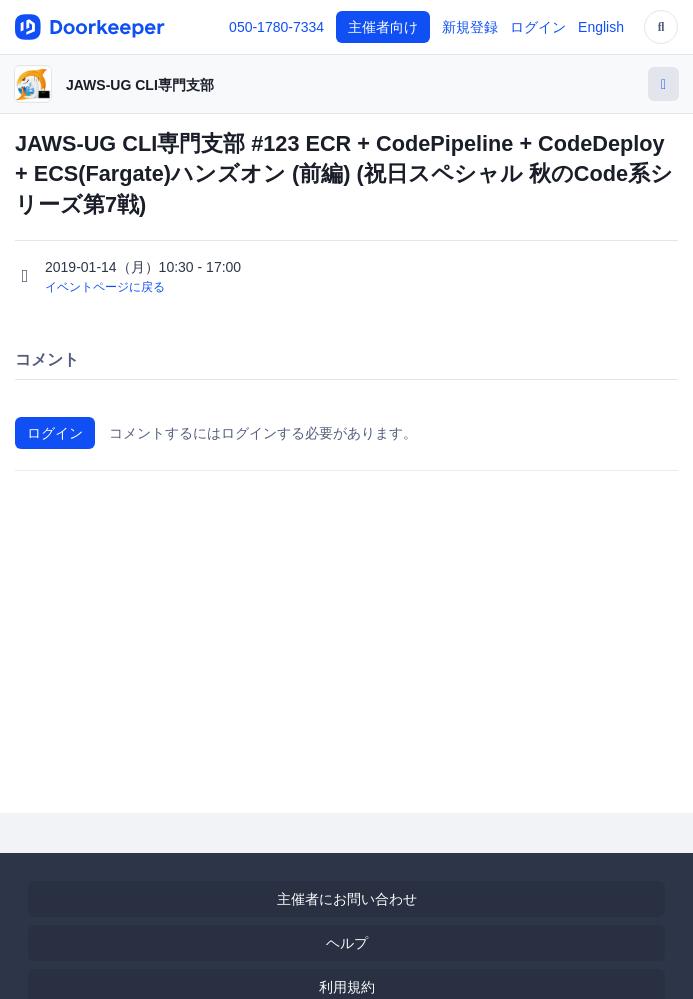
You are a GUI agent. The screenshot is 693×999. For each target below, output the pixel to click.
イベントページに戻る (105, 287)
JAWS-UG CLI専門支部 (140, 85)
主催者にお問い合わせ (347, 899)
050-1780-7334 (276, 27)
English (601, 27)
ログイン (538, 27)
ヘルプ (347, 943)
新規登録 (470, 27)
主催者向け (383, 27)
